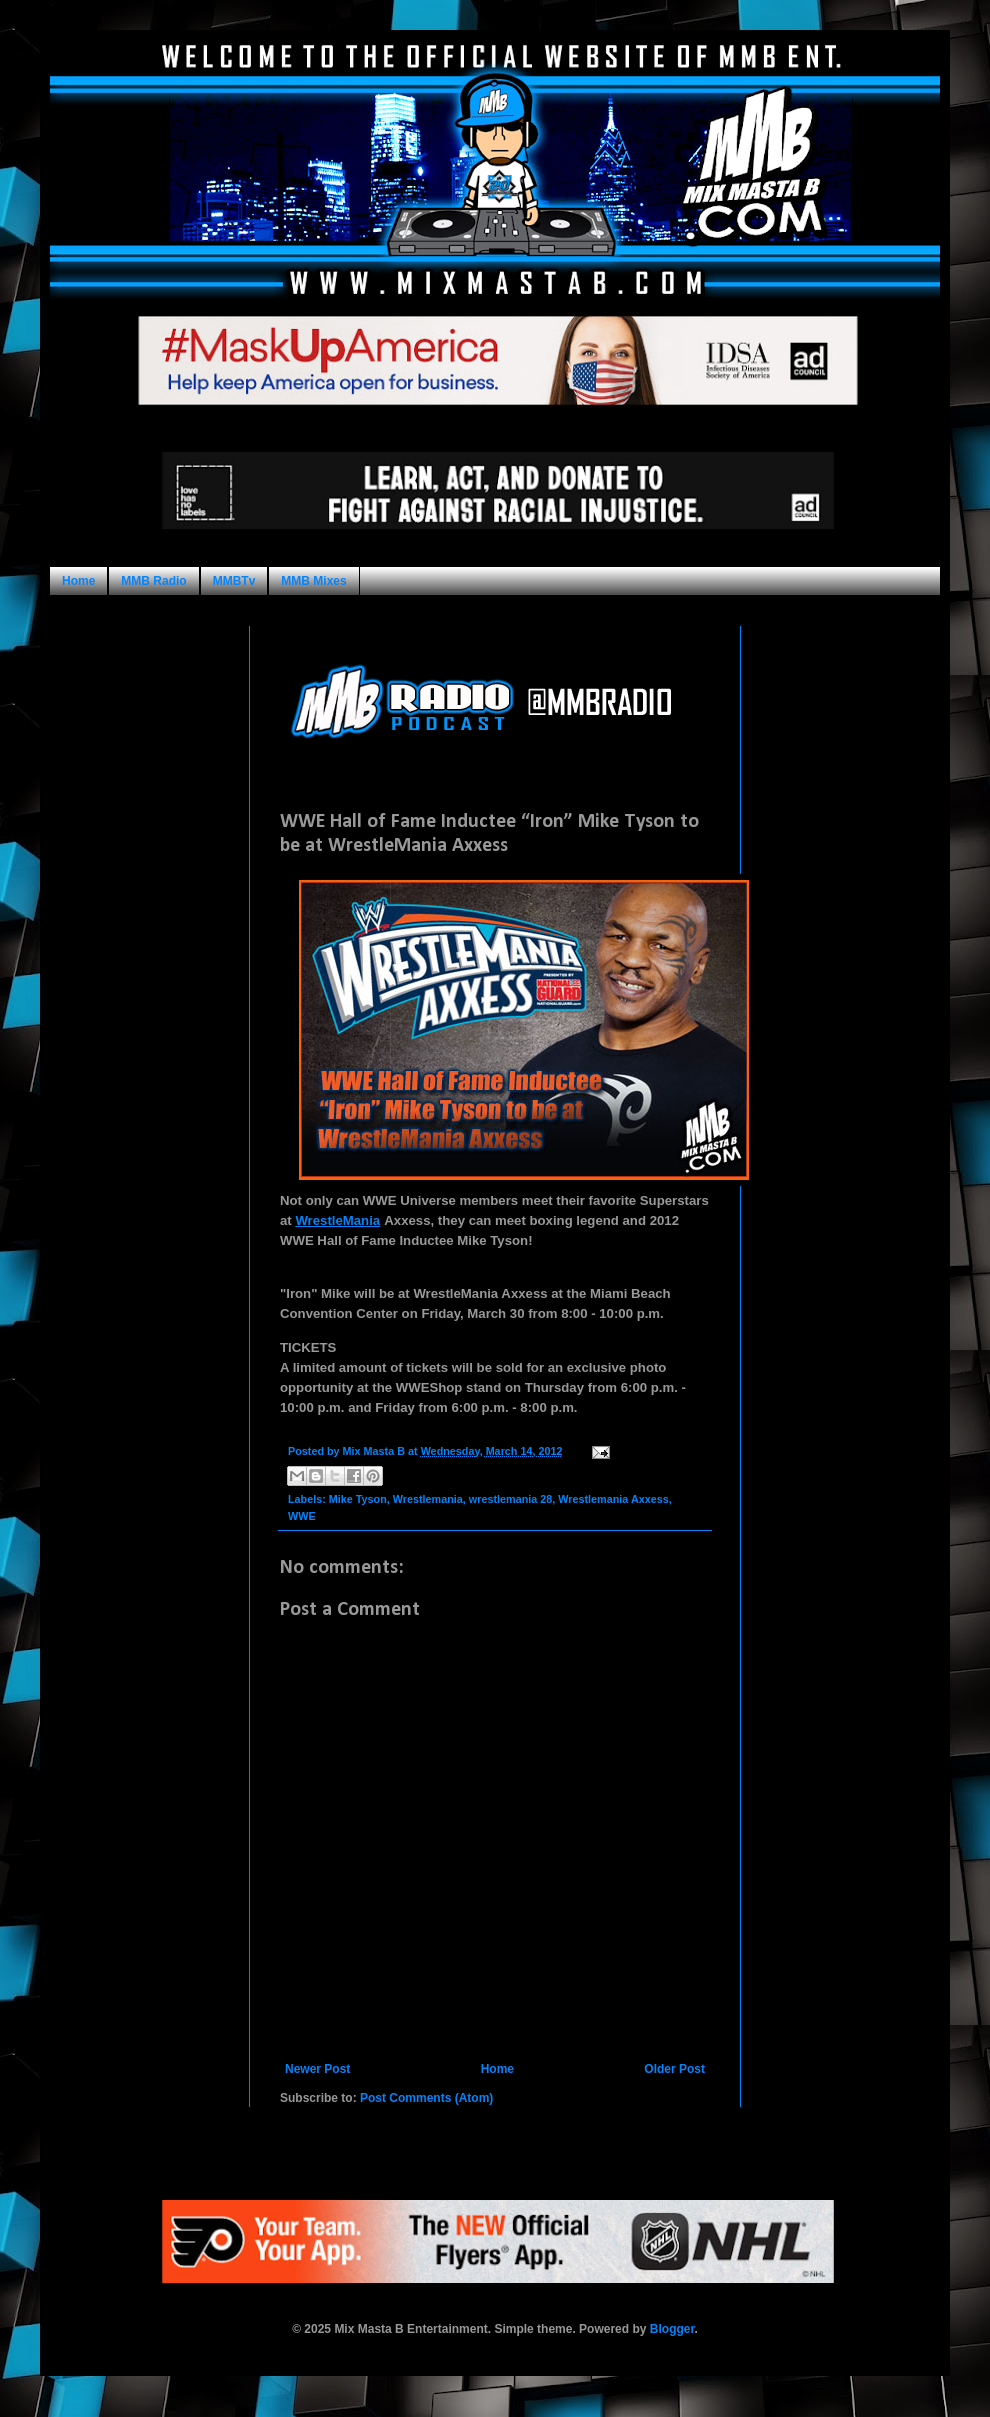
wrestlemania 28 (510, 1499)
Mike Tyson (358, 1499)
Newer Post (317, 2069)
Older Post (674, 2069)
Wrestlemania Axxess (613, 1499)
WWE (302, 1516)
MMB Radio (153, 581)
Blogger (672, 2329)
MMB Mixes (313, 581)
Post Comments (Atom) (426, 2098)
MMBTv (234, 581)
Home (78, 581)
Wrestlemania (428, 1499)
